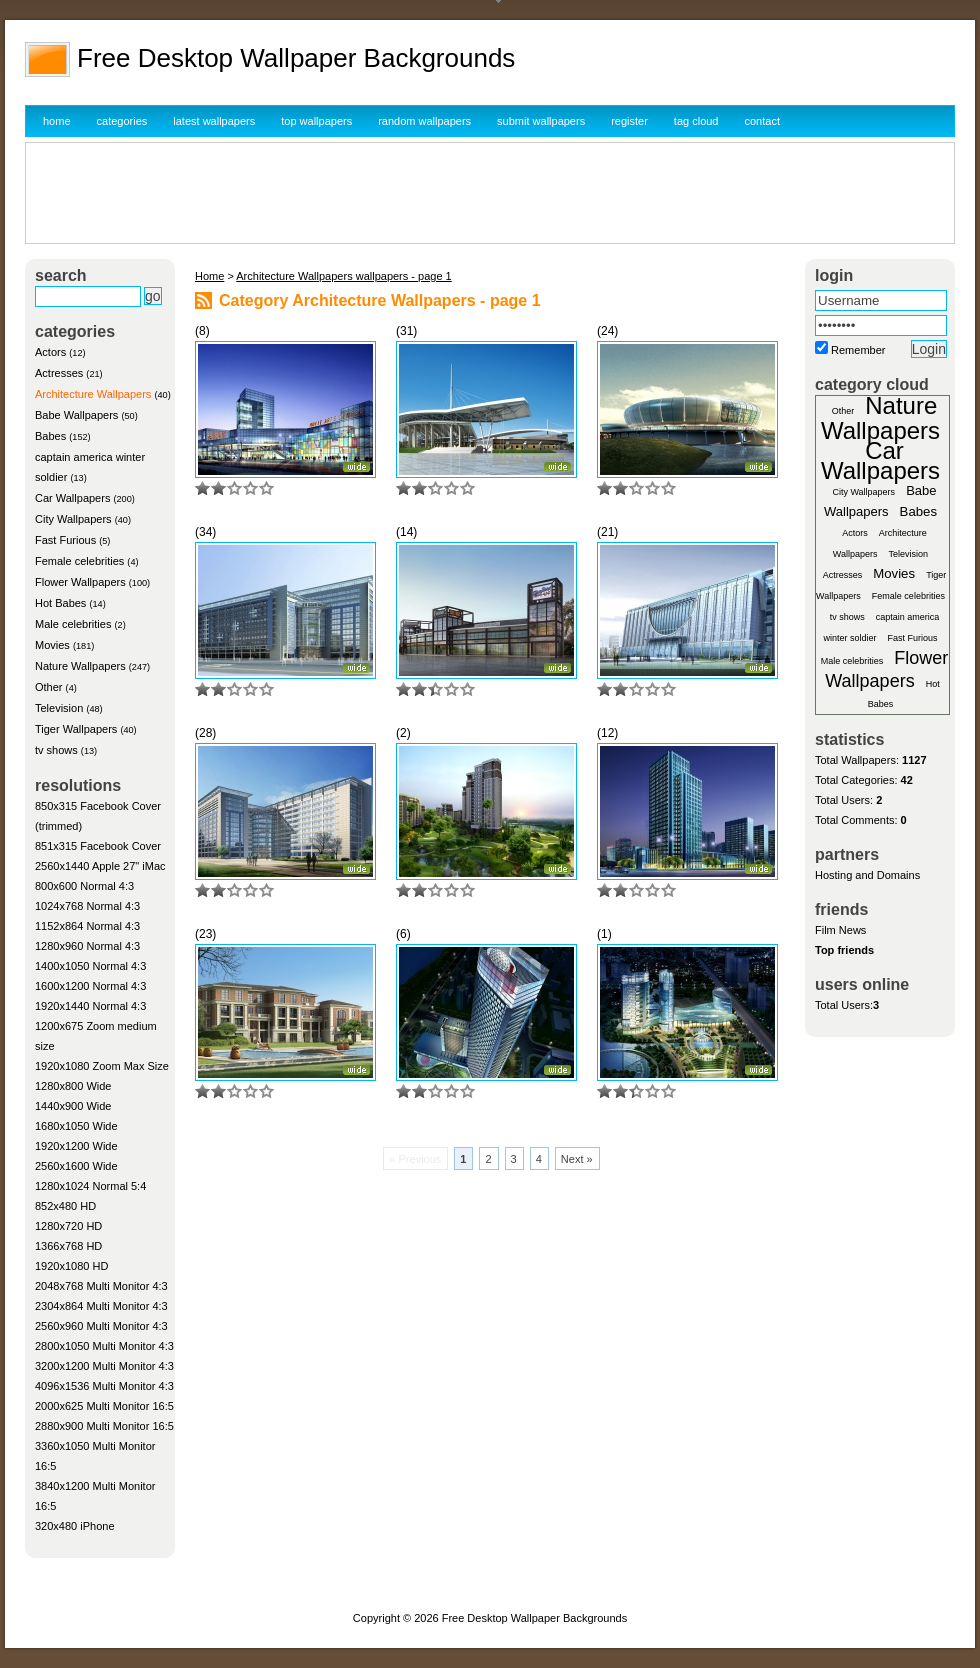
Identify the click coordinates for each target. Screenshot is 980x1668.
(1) (604, 934)
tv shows (56, 750)
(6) (403, 934)
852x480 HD (65, 1206)
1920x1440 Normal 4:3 (90, 1006)
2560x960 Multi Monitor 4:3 (101, 1326)
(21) (607, 532)
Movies (52, 645)
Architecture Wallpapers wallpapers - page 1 (343, 276)
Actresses (59, 373)
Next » (577, 1159)
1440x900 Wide (73, 1106)
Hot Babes (60, 603)
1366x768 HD (68, 1246)
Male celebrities (73, 624)
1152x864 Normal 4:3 (87, 926)
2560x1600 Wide (76, 1166)
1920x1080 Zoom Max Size (102, 1066)
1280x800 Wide (73, 1086)
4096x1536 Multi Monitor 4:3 (104, 1386)
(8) (202, 331)
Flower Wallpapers (80, 582)
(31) (406, 331)
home (57, 121)
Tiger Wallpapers (76, 729)
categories (122, 121)
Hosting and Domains (867, 875)
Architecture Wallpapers (93, 394)
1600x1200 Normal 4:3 (90, 986)
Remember (858, 350)
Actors (50, 352)
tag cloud (696, 121)
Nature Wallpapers (80, 666)
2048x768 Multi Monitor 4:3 (101, 1286)
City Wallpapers (73, 519)
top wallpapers (316, 121)
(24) (607, 331)
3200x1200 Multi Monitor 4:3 (104, 1366)
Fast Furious (65, 540)
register (629, 121)
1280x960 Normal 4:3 (87, 946)
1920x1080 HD (71, 1266)
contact (762, 121)
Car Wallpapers (72, 498)
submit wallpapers (541, 121)
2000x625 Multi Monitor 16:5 (104, 1406)
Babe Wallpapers (76, 415)
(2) (403, 733)
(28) (205, 733)
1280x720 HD (68, 1226)
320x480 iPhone (75, 1526)
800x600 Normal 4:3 (84, 886)
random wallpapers (424, 121)
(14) (406, 532)
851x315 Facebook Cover (98, 846)
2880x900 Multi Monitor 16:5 (104, 1426)
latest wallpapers (214, 121)
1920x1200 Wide (76, 1146)
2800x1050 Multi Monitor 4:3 (104, 1346)
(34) (205, 532)
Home (209, 276)
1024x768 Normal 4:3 (87, 906)
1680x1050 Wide (76, 1126)
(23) (205, 934)
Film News (840, 930)
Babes (50, 436)
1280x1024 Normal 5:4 (90, 1186)
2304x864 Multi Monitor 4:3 (101, 1306)
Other (49, 687)
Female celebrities (79, 561)
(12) (607, 733)
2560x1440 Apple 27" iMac (100, 866)
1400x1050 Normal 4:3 (90, 966)
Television (59, 708)
